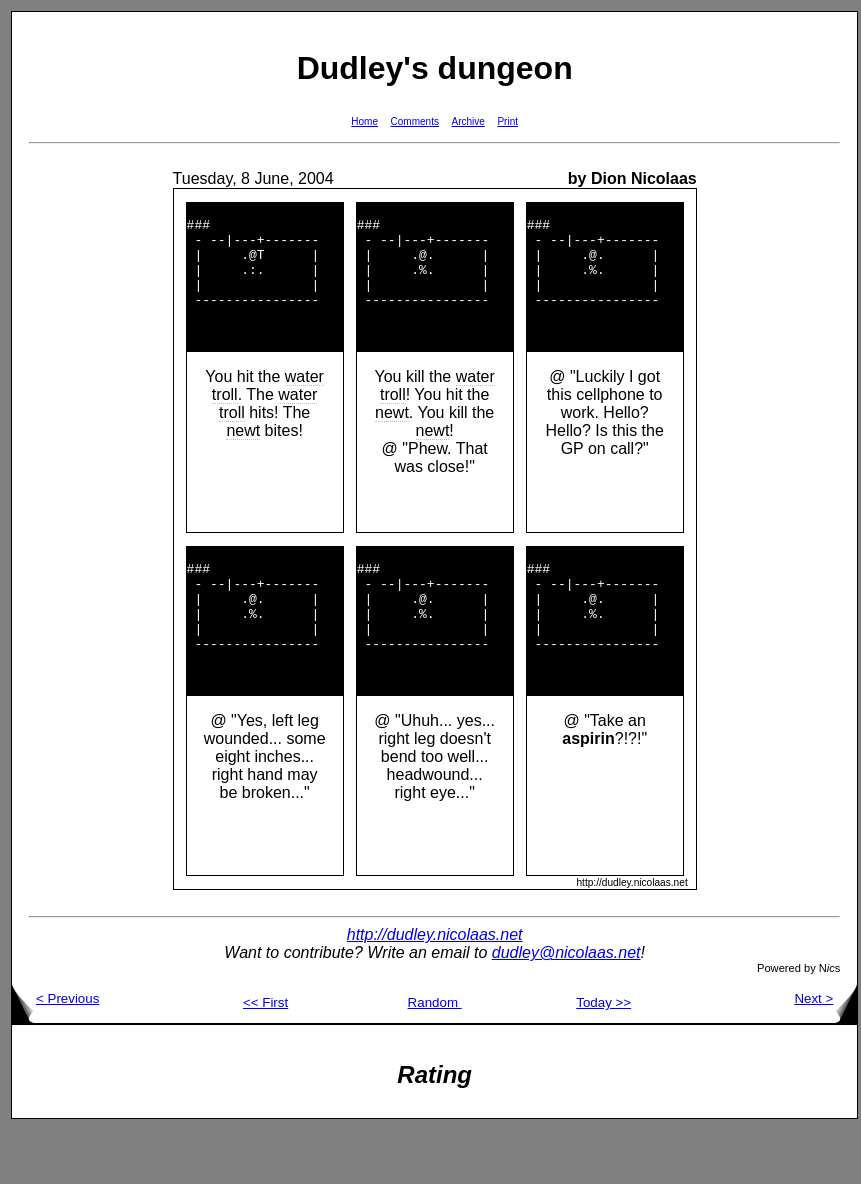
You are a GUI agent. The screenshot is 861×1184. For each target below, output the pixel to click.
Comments (415, 121)
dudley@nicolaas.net (566, 1006)
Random (435, 1056)
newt (243, 457)
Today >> (603, 1056)
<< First (265, 1056)
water (304, 403)
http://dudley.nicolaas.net (435, 988)
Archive (468, 121)
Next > (825, 1052)
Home (364, 121)
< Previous (55, 1052)
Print (507, 121)
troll (225, 421)
